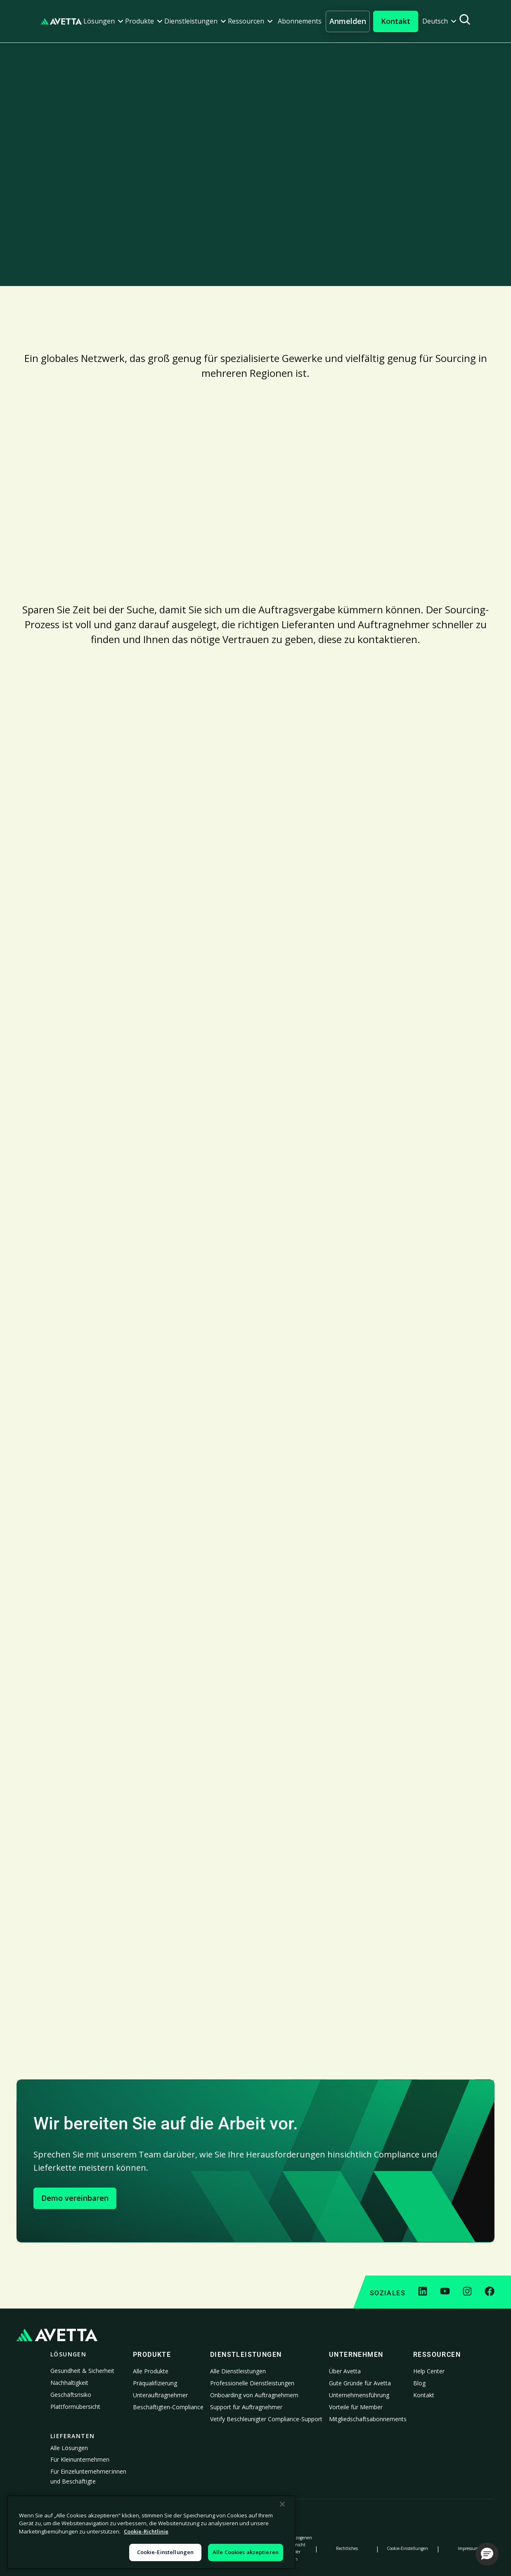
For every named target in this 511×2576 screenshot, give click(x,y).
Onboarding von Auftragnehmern (254, 2395)
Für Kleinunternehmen (79, 2459)
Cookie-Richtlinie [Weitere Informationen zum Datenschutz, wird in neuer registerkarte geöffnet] (146, 2531)
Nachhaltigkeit (69, 2383)
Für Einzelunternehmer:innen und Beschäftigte (88, 2476)
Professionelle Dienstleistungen (252, 2383)
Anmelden (347, 21)
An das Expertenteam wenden (79, 263)
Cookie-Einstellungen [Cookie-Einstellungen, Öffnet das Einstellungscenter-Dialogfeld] (165, 2552)
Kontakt (423, 2395)
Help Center (429, 2371)
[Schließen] (282, 2504)
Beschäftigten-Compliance (168, 2407)
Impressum (468, 2548)
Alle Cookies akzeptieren (246, 2552)
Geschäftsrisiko (70, 2395)
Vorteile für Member (356, 2407)
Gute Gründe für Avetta (360, 2383)
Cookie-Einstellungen (407, 2548)
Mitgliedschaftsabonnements (368, 2419)
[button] (103, 21)
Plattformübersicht (75, 2406)
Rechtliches (347, 2548)
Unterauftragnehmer (160, 2395)
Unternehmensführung (359, 2395)
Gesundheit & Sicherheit (82, 2371)
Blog (419, 2383)
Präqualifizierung (155, 2383)
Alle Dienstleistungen (238, 2371)
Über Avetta (345, 2371)
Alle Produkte (150, 2371)
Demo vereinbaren (75, 2198)
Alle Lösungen (69, 2448)
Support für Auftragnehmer (246, 2407)
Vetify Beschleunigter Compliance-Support (266, 2419)
